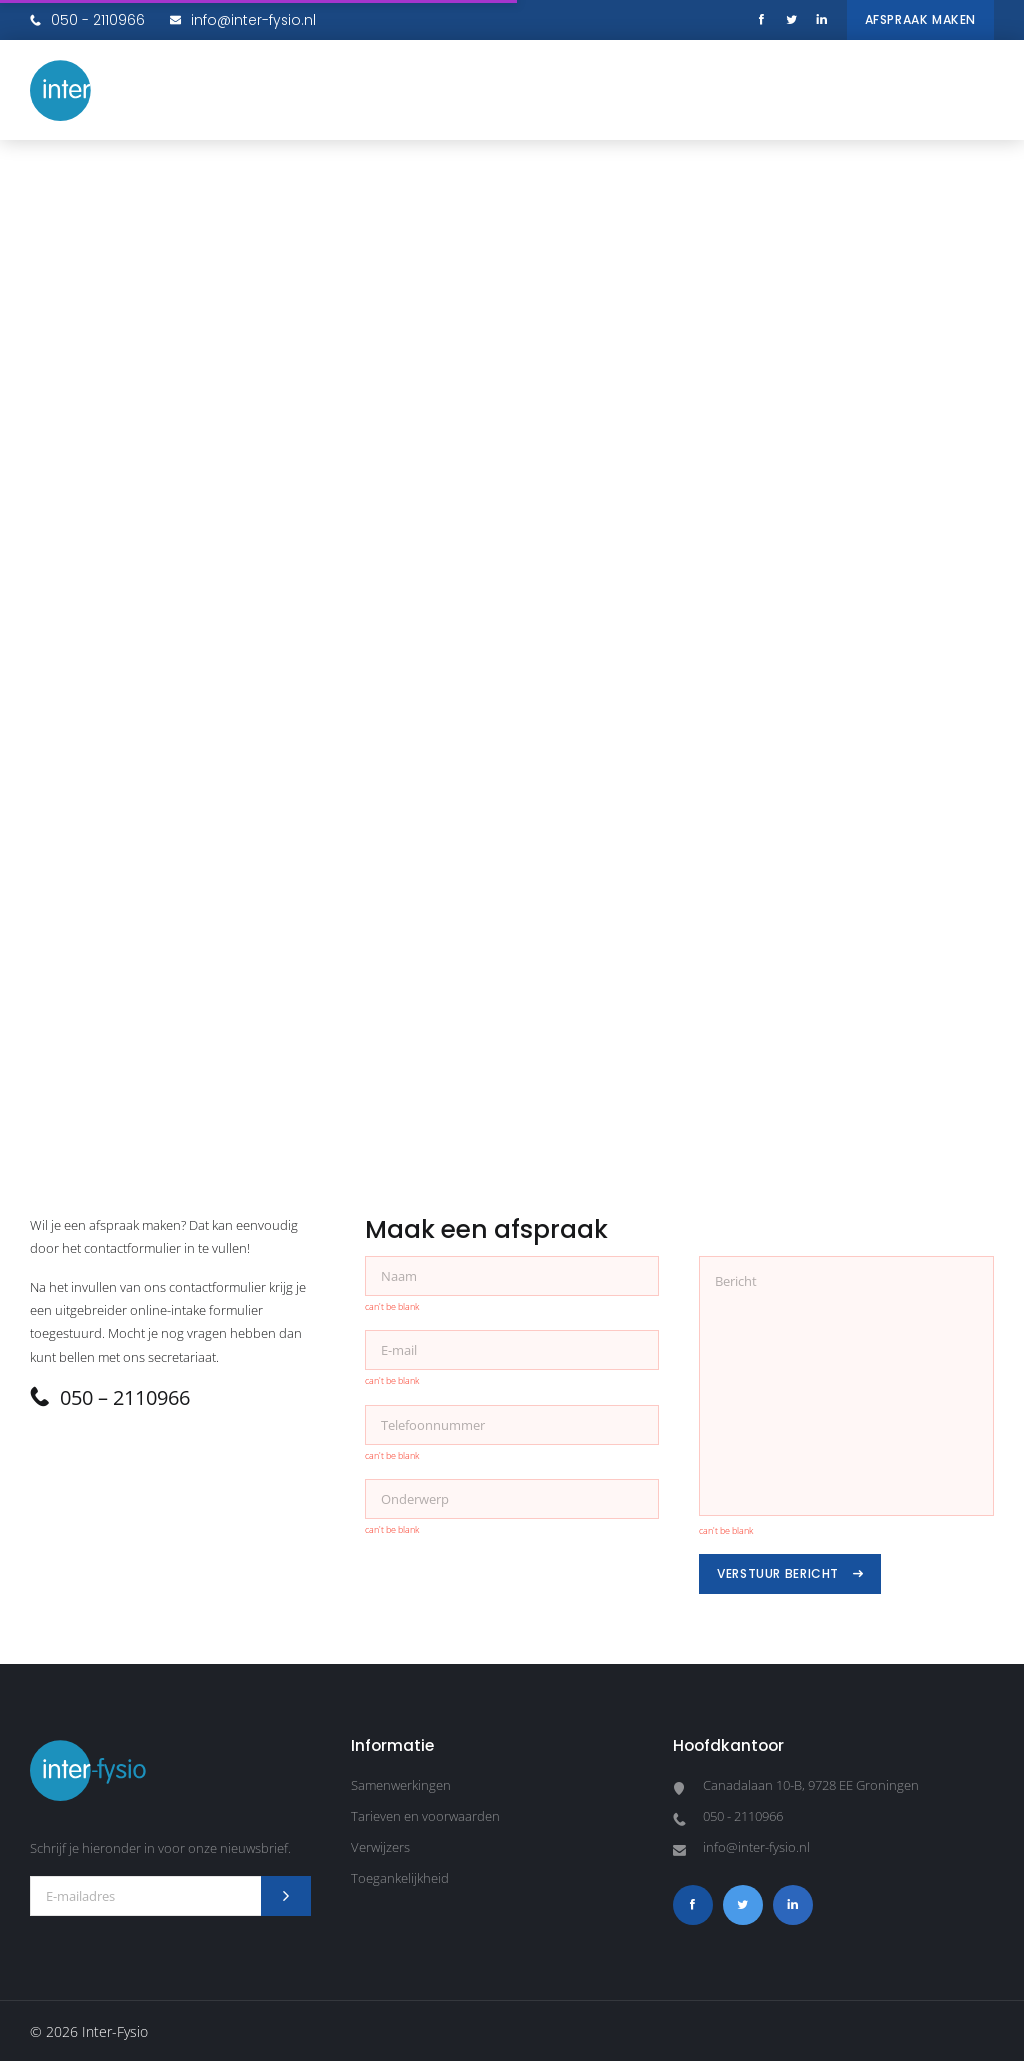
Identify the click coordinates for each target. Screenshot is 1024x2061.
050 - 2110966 (87, 20)
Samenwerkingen (401, 1785)
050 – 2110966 (110, 1397)
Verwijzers (380, 1847)
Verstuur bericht (790, 1573)
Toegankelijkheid (400, 1878)
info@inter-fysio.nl (243, 20)
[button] (974, 90)
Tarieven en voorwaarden (425, 1816)
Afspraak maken (921, 19)
